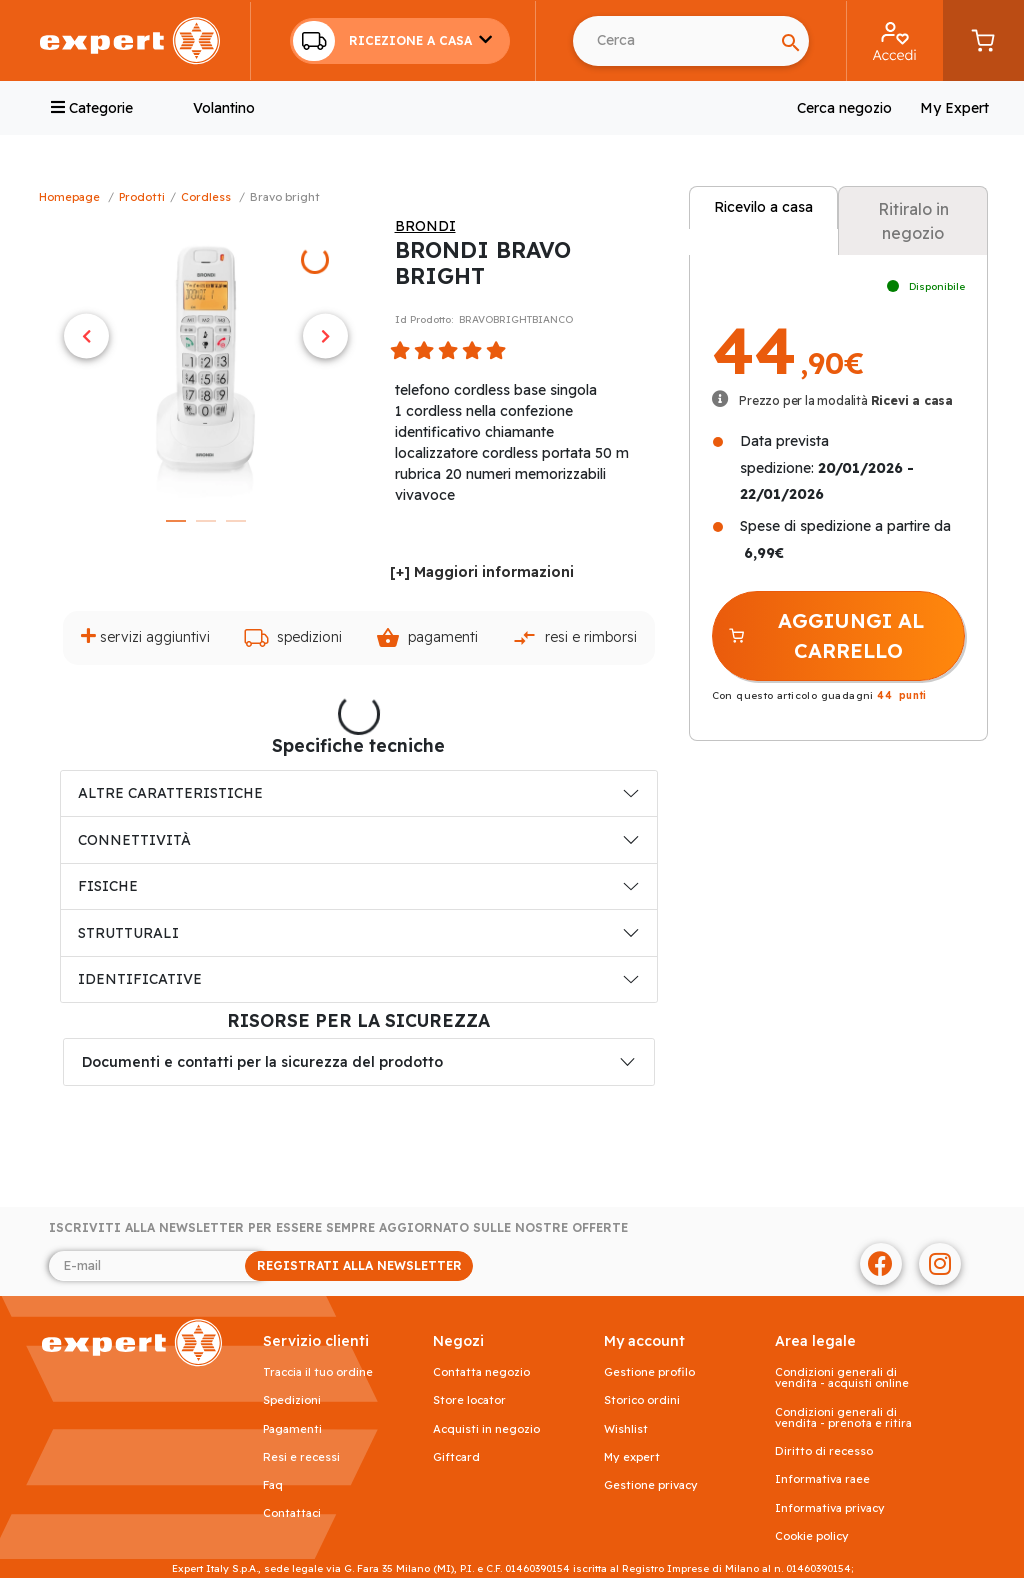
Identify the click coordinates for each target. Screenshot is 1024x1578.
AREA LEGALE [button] (815, 1341)
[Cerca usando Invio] (673, 41)
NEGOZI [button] (458, 1341)
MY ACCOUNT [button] (644, 1341)
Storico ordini (642, 1400)
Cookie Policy (812, 1536)
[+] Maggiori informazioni (482, 572)
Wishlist (626, 1429)
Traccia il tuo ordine (318, 1372)
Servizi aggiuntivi (145, 636)
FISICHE (108, 886)
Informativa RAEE (822, 1479)
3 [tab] (236, 521)
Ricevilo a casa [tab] (763, 207)
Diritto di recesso (824, 1451)
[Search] (791, 41)
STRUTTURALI (128, 933)
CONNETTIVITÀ (134, 840)
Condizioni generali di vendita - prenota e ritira (843, 1418)
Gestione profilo (649, 1372)
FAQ (273, 1485)
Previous (86, 335)
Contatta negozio (481, 1372)
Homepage (69, 197)
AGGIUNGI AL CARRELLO (826, 635)
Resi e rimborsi (574, 638)
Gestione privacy (651, 1485)
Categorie (92, 108)
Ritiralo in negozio (913, 221)
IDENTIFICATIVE (140, 979)
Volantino (224, 108)
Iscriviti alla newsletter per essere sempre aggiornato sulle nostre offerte (338, 1228)
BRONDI (425, 226)
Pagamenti (427, 638)
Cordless (206, 197)
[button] (400, 41)
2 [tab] (206, 521)
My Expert (954, 108)
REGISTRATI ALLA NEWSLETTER (359, 1265)
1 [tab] (176, 521)
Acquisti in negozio (486, 1429)
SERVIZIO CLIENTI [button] (316, 1341)
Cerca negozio (844, 108)
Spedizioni (293, 638)
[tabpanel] (206, 359)
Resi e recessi (301, 1457)
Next (325, 335)
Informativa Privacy (830, 1508)
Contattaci (292, 1513)
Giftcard (456, 1457)
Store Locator (469, 1400)
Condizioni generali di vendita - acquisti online (842, 1378)
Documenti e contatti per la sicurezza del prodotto (262, 1062)
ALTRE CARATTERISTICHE (170, 793)
